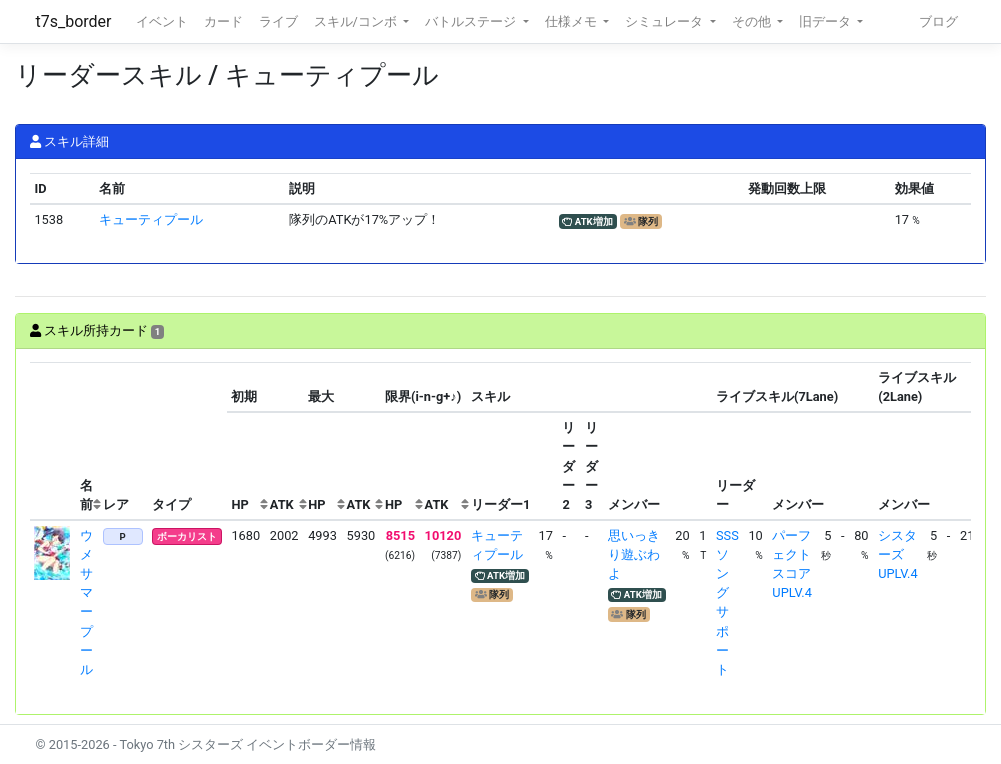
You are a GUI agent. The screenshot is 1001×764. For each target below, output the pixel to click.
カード (223, 21)
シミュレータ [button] (665, 21)
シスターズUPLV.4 (897, 554)
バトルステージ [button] (472, 21)
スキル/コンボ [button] (357, 21)
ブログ (938, 21)
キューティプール (151, 219)
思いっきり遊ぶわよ (634, 554)
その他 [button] (753, 21)
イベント (162, 21)
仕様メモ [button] (572, 21)
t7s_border (74, 21)
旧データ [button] (826, 21)
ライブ (278, 21)
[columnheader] (53, 441)
